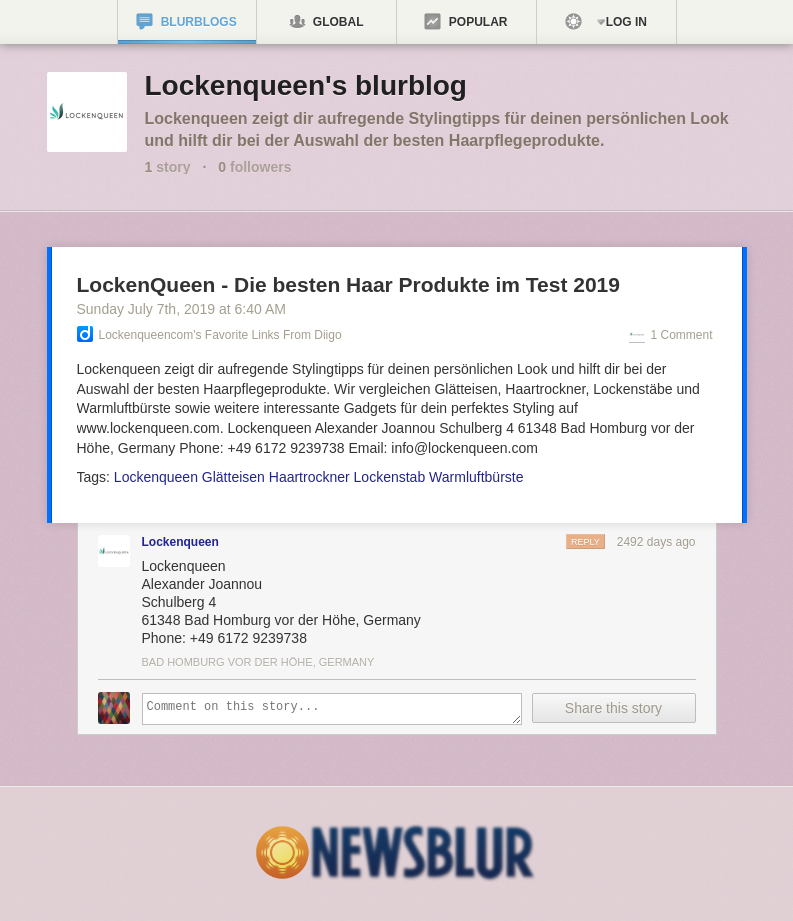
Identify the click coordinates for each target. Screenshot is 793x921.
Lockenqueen (156, 477)
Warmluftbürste (476, 477)
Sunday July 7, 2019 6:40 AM (181, 309)
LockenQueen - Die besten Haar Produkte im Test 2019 (348, 284)
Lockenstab (390, 477)
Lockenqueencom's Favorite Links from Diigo (220, 335)
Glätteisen (233, 477)
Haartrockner (309, 477)
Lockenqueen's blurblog (306, 85)
